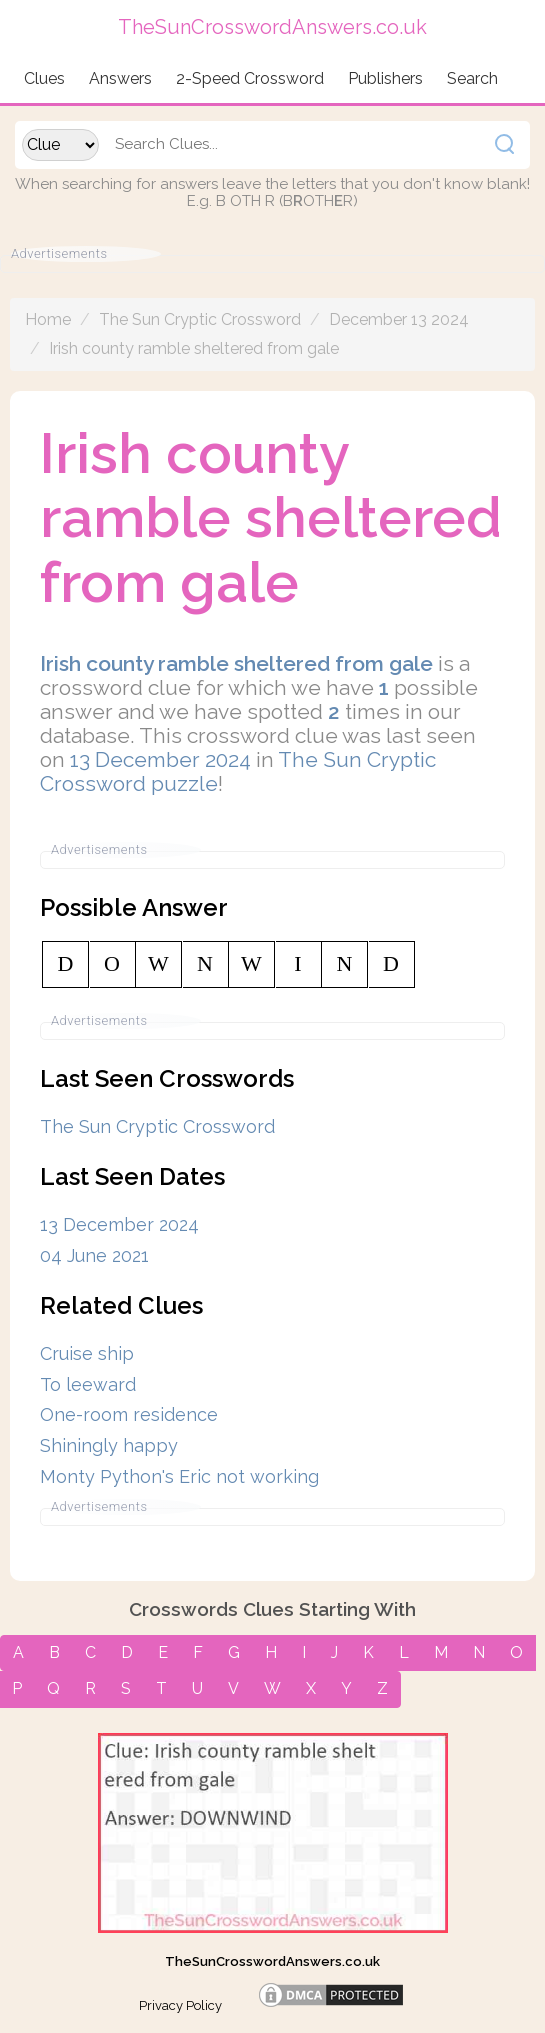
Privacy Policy (180, 2005)
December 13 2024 (399, 319)
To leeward (88, 1384)
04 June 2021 (94, 1255)
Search (472, 78)
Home (48, 319)
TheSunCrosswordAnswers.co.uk (272, 1961)
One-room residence (129, 1414)
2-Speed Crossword (250, 78)
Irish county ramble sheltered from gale (194, 348)
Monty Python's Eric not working (179, 1476)
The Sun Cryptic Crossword (200, 319)
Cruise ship (87, 1353)
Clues (44, 78)
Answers (120, 78)
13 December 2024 (160, 759)
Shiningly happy (109, 1445)
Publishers (385, 78)
